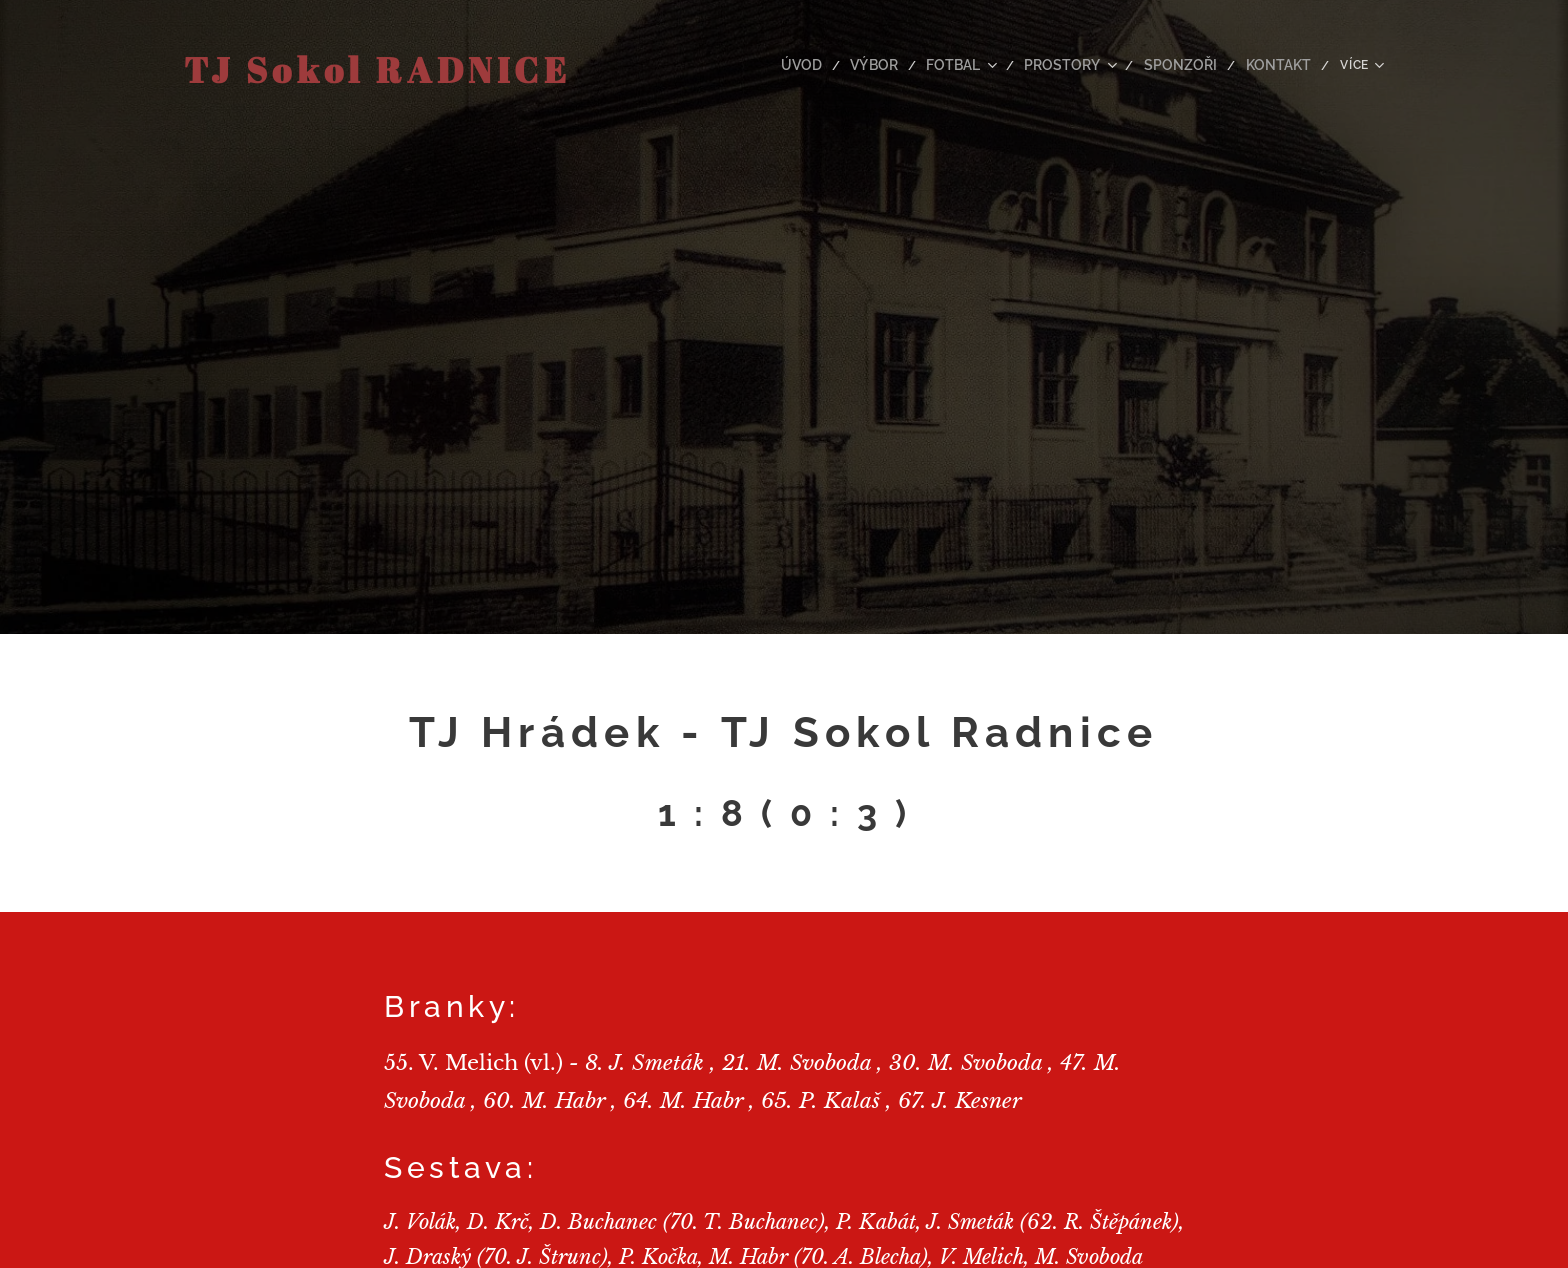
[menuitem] (779, 65)
